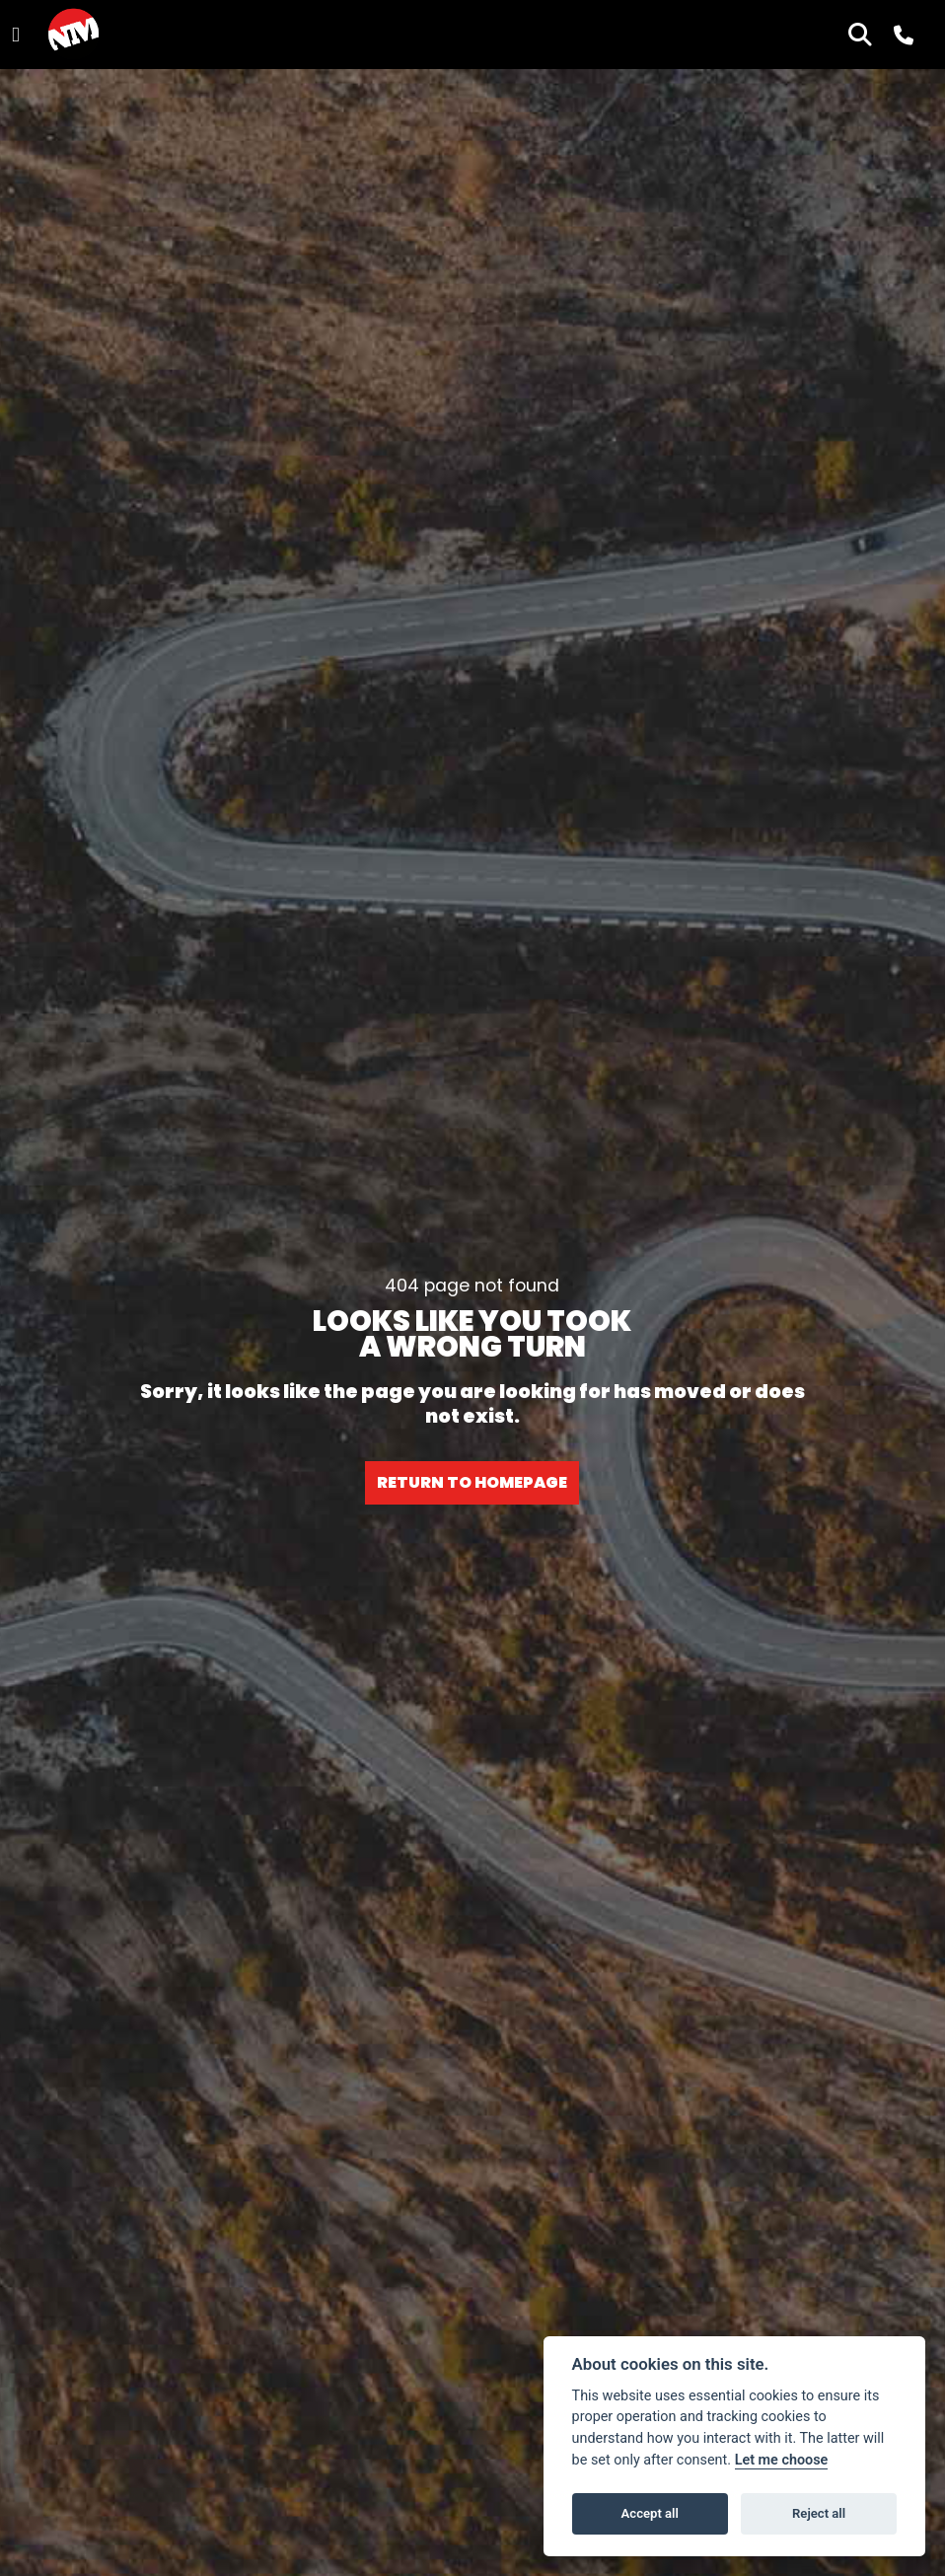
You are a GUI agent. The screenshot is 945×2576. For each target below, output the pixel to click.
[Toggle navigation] (16, 35)
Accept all (650, 2513)
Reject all (818, 2513)
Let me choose (782, 2460)
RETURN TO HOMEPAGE (472, 1482)
